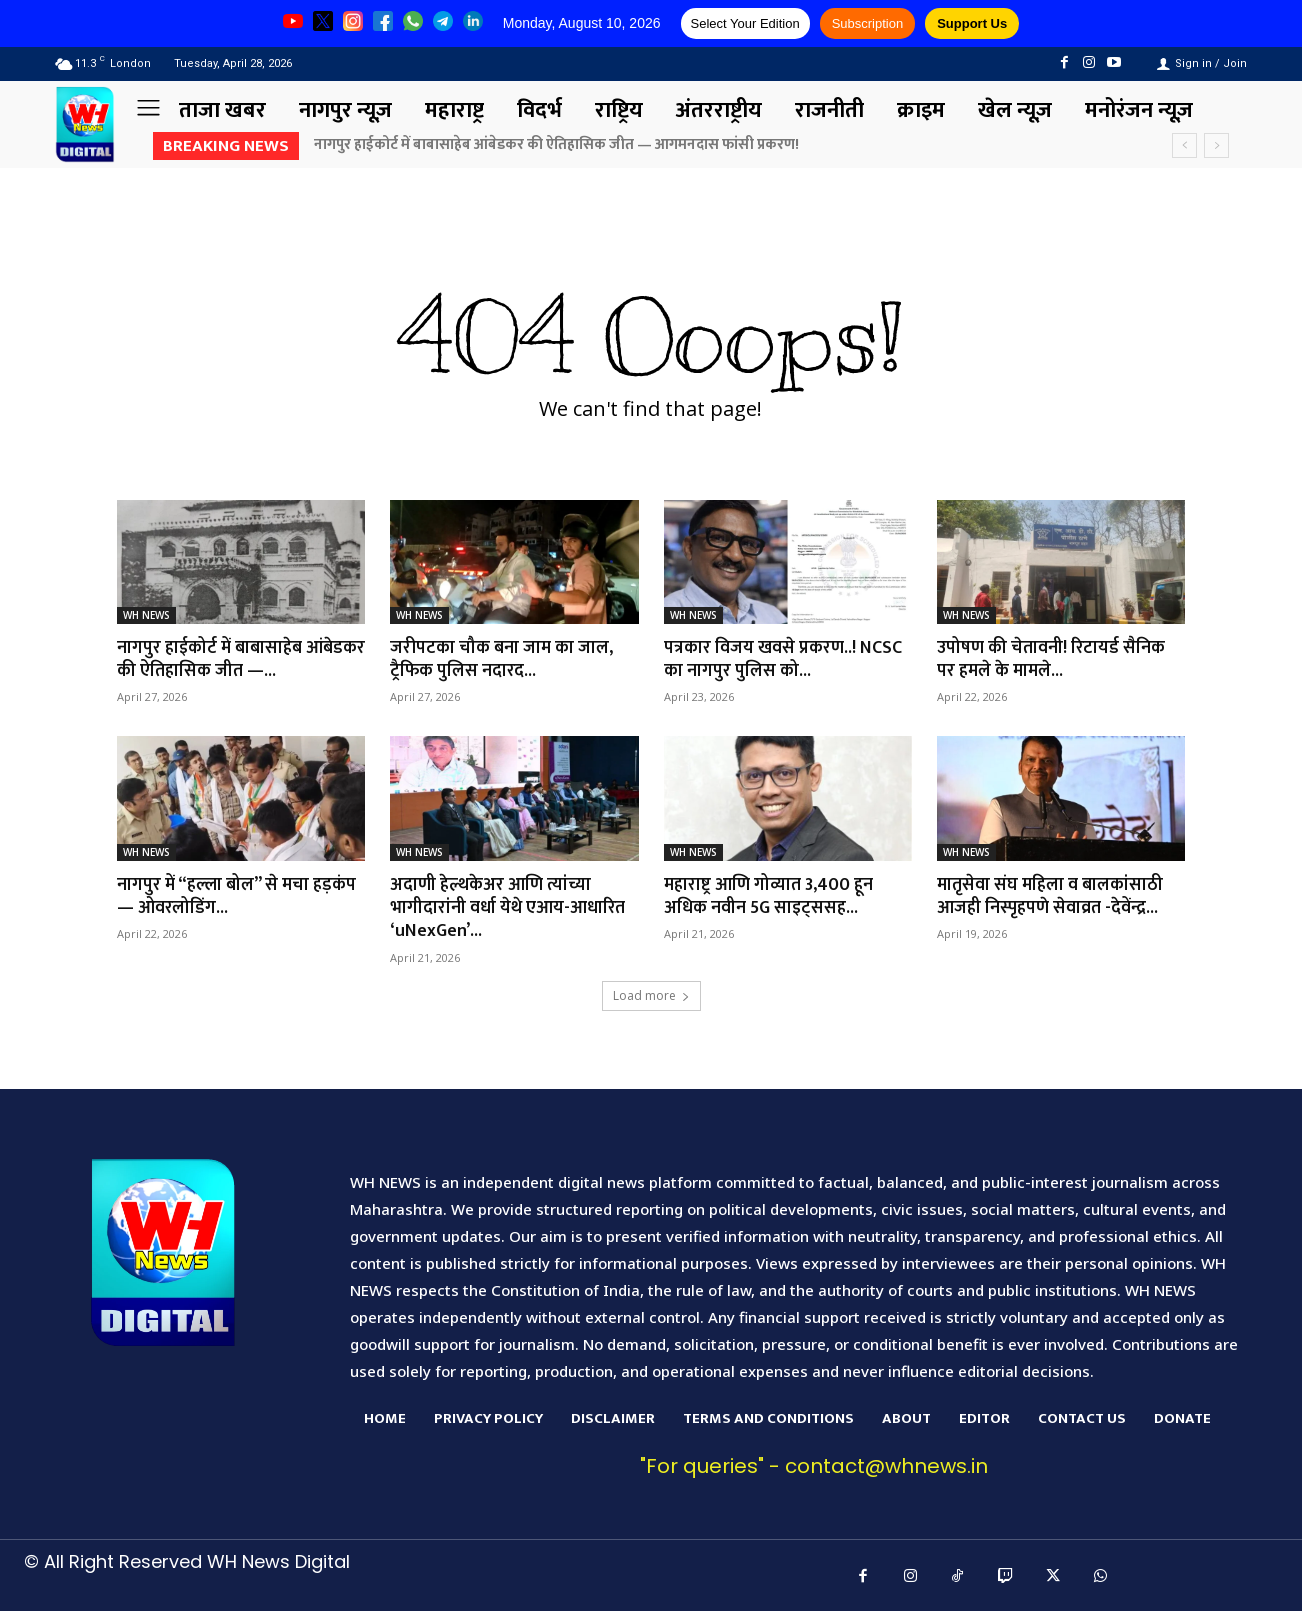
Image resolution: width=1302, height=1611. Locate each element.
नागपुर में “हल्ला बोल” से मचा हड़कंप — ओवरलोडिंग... (237, 896)
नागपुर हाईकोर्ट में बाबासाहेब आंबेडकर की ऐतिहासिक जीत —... (229, 659)
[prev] (1184, 145)
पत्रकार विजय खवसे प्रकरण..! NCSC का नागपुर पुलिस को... (783, 659)
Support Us (972, 23)
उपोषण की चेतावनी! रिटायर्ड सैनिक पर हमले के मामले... (1051, 659)
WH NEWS (146, 615)
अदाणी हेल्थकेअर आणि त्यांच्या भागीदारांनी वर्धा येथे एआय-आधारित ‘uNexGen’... (508, 908)
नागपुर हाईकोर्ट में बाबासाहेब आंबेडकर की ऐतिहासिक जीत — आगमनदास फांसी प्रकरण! (558, 144)
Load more (651, 995)
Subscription (868, 23)
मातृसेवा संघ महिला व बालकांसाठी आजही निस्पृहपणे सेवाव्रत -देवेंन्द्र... (1051, 896)
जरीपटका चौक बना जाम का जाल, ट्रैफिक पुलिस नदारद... (502, 659)
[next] (1216, 145)
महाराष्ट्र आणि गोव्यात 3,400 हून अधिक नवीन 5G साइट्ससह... (769, 896)
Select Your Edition (745, 23)
